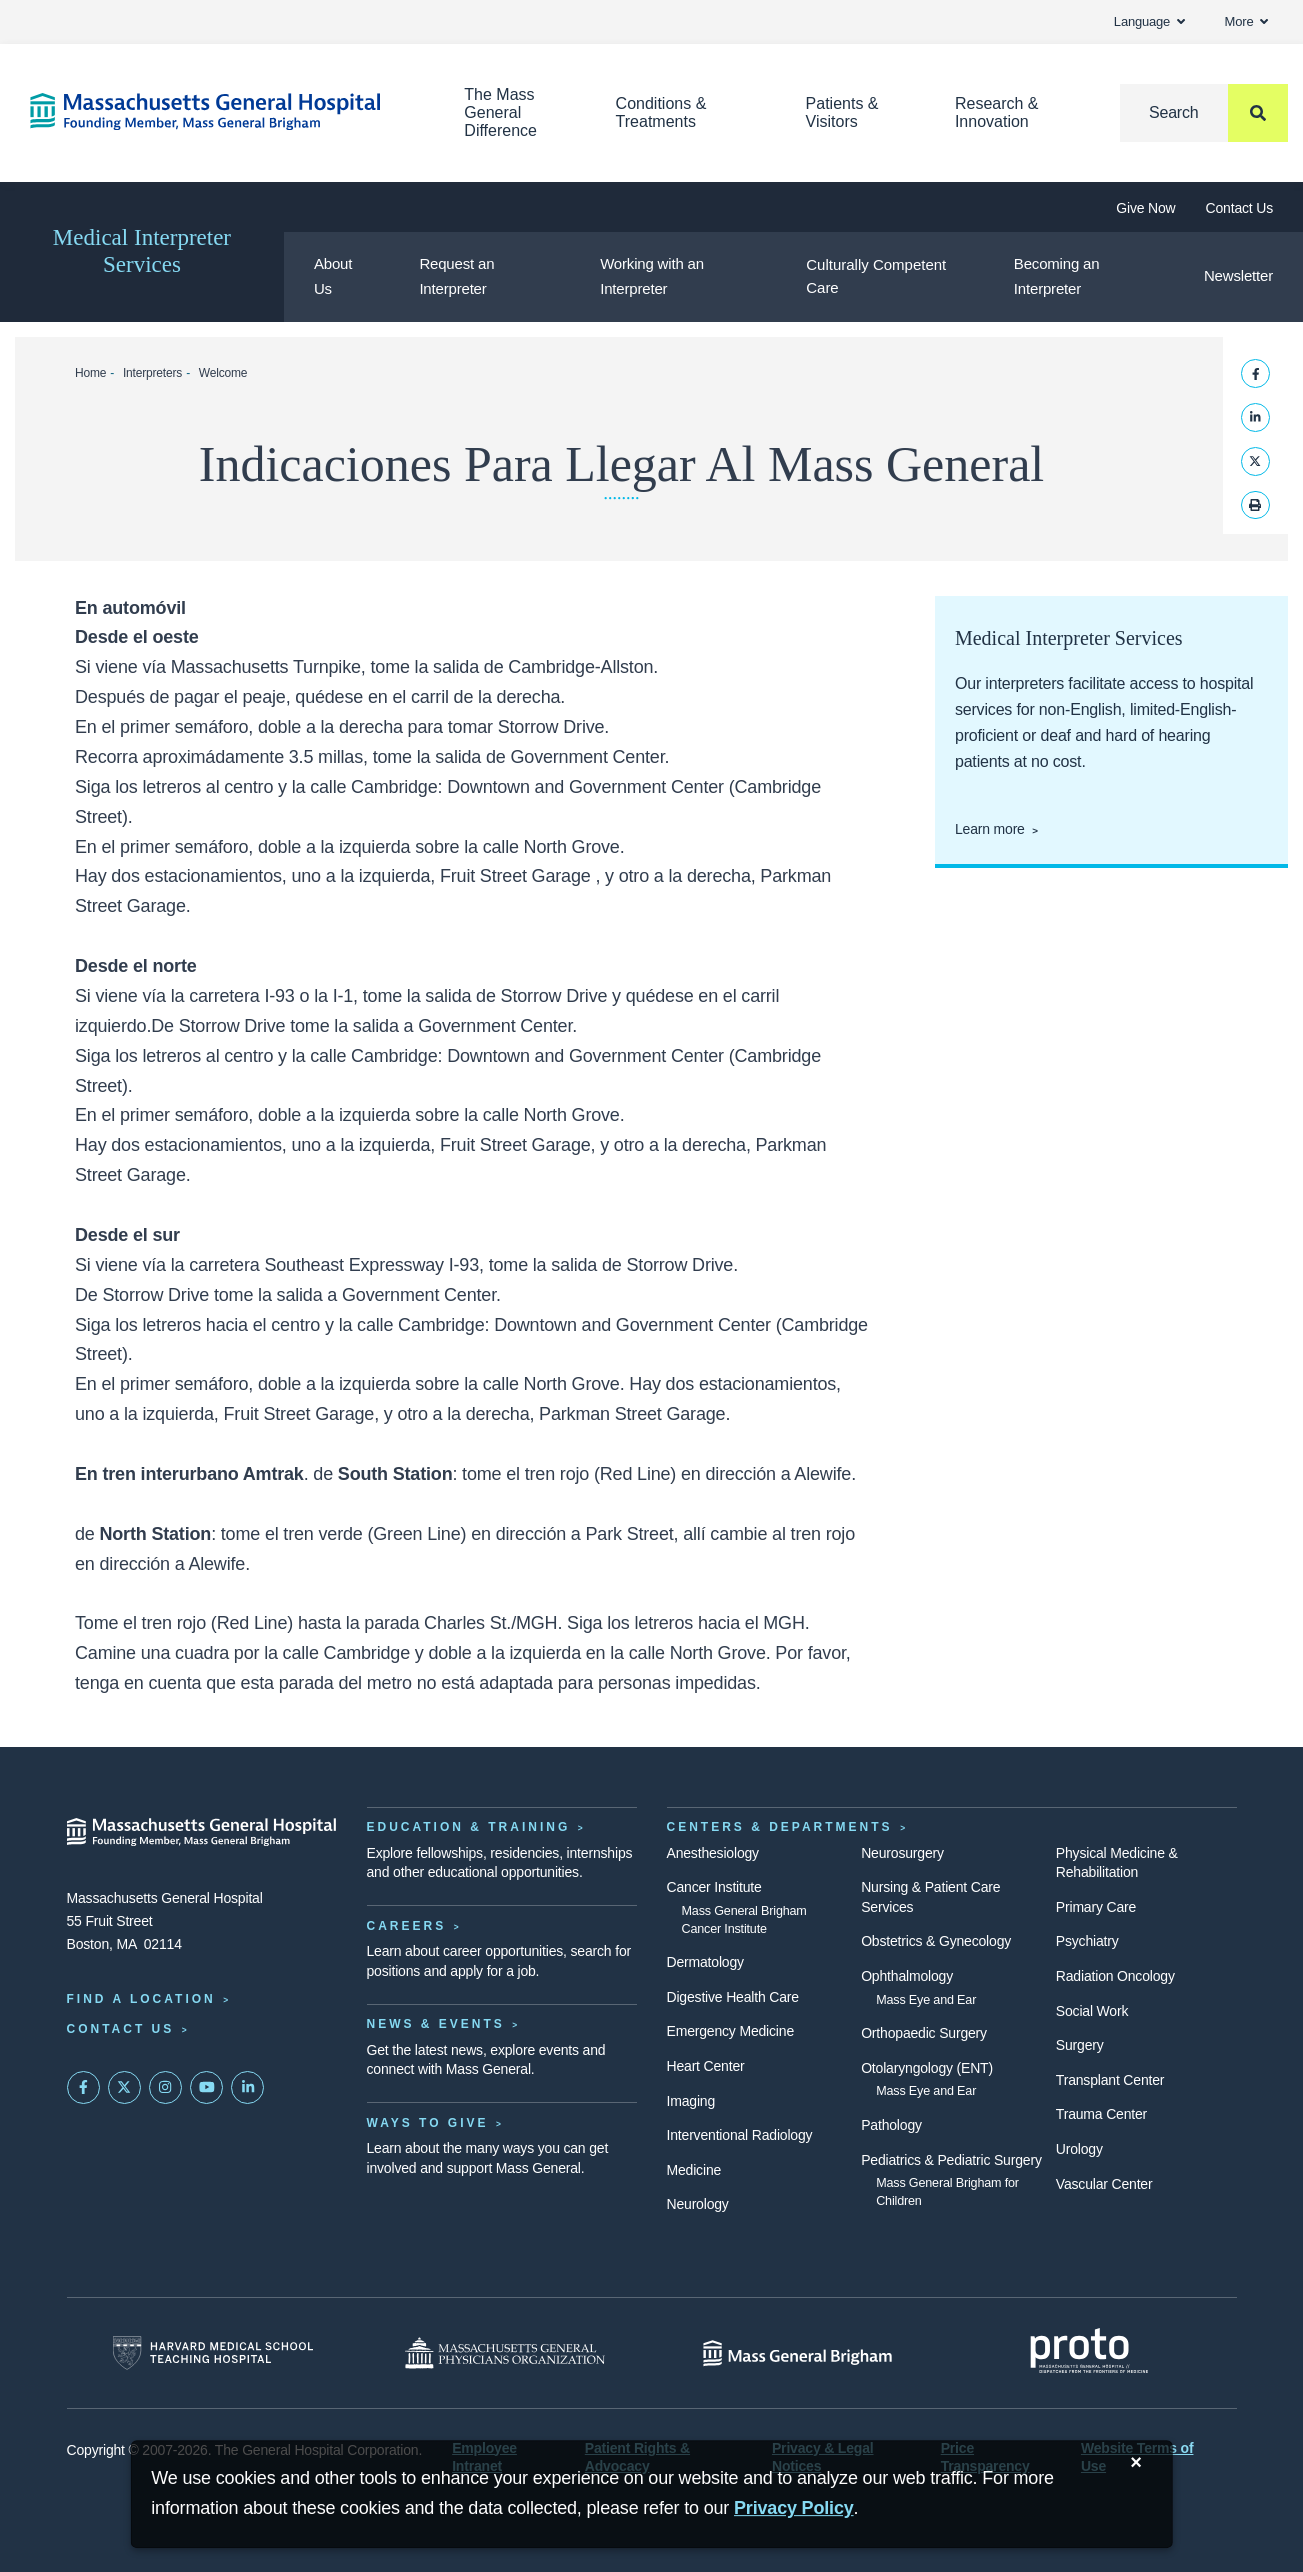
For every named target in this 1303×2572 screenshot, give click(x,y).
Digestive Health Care (733, 1997)
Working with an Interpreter (652, 276)
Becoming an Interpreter (1057, 276)
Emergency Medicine (730, 2031)
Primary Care (1096, 1907)
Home (90, 373)
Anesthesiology (713, 1853)
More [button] (1246, 21)
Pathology (891, 2125)
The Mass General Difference (500, 112)
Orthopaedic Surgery (924, 2033)
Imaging (691, 2101)
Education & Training (469, 1827)
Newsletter (1238, 275)
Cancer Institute (714, 1887)
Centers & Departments (780, 1827)
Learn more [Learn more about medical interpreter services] (990, 829)
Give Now (1145, 208)
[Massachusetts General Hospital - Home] (202, 1832)
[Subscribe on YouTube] (207, 2088)
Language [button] (1149, 21)
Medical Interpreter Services (142, 251)
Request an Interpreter (456, 276)
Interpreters (152, 373)
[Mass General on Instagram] (166, 2088)
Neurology (698, 2204)
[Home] (217, 111)
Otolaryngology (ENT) (927, 2068)
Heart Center (706, 2066)
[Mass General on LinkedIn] (248, 2088)
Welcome (223, 373)
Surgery (1080, 2045)
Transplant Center (1110, 2080)
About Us (333, 276)
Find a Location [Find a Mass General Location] (141, 1999)
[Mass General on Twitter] (125, 2088)
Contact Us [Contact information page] (121, 2029)
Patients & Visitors (842, 112)
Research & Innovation (997, 112)
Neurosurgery (902, 1853)
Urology (1079, 2149)
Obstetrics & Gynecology (936, 1941)
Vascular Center (1104, 2184)
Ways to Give (428, 2123)
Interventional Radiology (740, 2135)
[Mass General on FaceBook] (84, 2088)
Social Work (1092, 2011)
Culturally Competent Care (876, 276)
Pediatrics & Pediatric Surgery (951, 2160)
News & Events (436, 2024)
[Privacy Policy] (794, 2508)
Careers (407, 1926)
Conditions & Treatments (661, 112)
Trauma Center (1101, 2114)
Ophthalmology (907, 1976)
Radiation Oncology (1115, 1976)
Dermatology (705, 1962)
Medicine (694, 2170)
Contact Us (1239, 208)
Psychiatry (1087, 1941)
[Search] (1204, 113)
